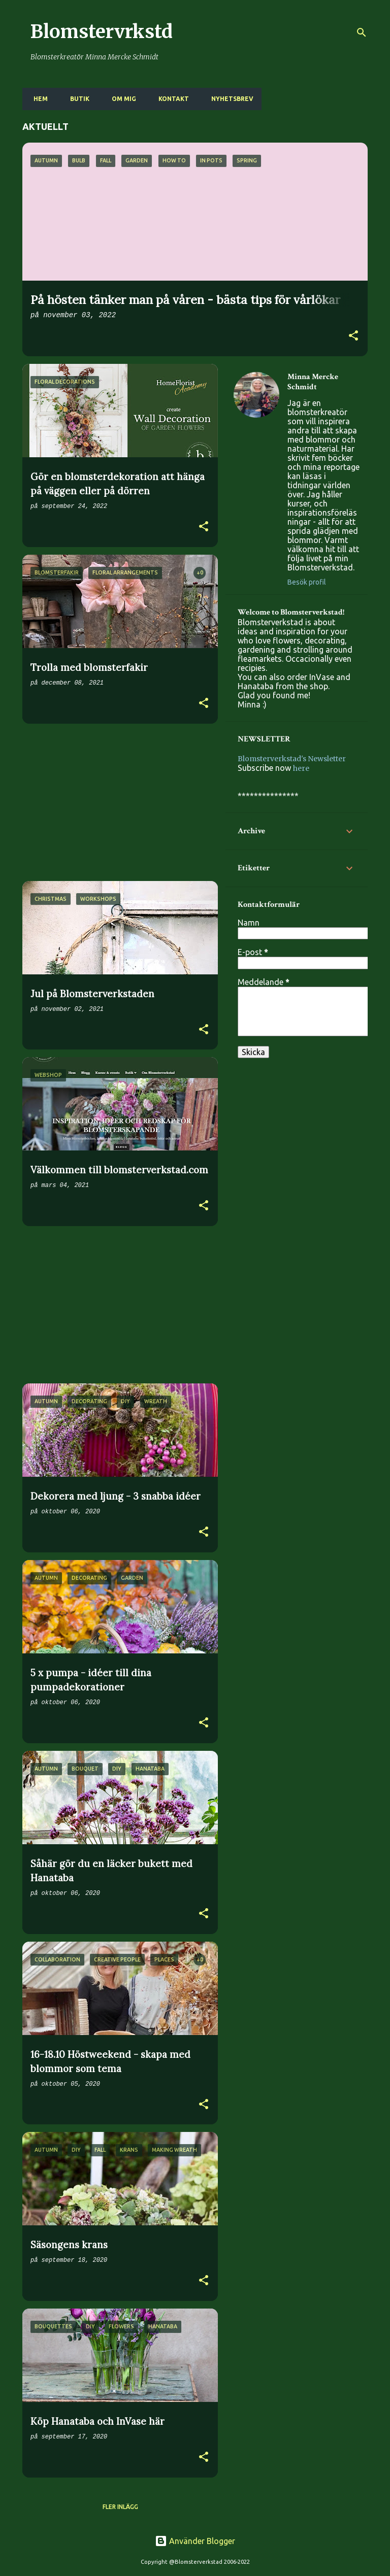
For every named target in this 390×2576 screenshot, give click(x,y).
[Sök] (361, 32)
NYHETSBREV (229, 98)
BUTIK (76, 98)
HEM (37, 98)
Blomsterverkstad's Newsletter (292, 758)
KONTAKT (170, 98)
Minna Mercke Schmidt (312, 382)
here (301, 768)
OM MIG (121, 98)
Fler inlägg (120, 2506)
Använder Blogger (195, 2541)
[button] (353, 336)
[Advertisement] (116, 802)
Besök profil (306, 582)
